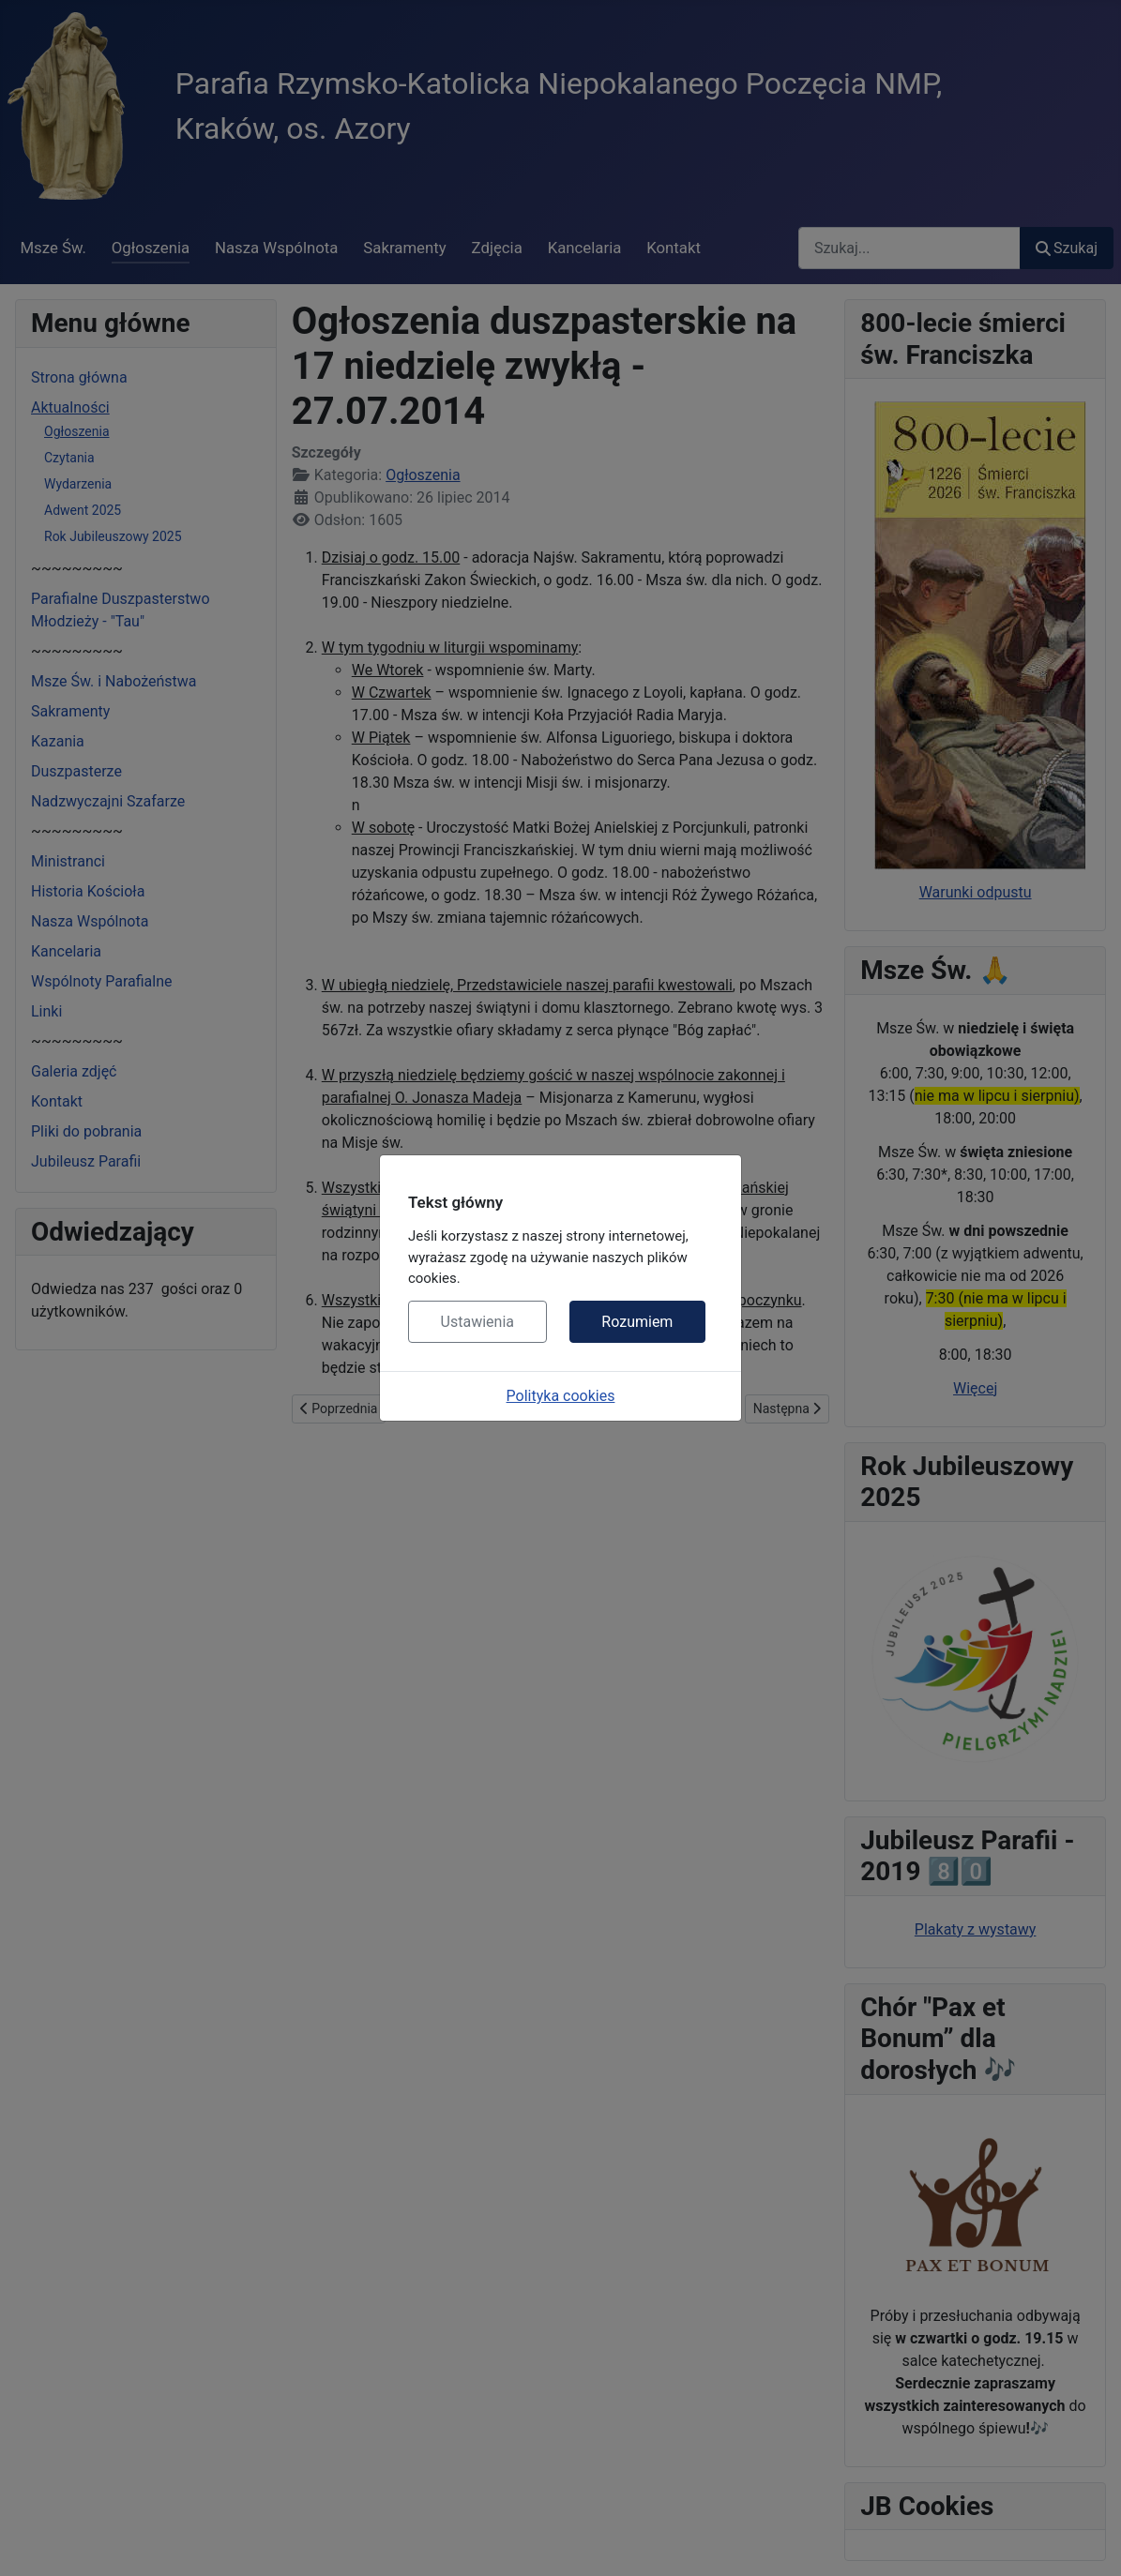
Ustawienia (477, 1322)
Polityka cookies (561, 1396)
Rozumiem (637, 1322)
